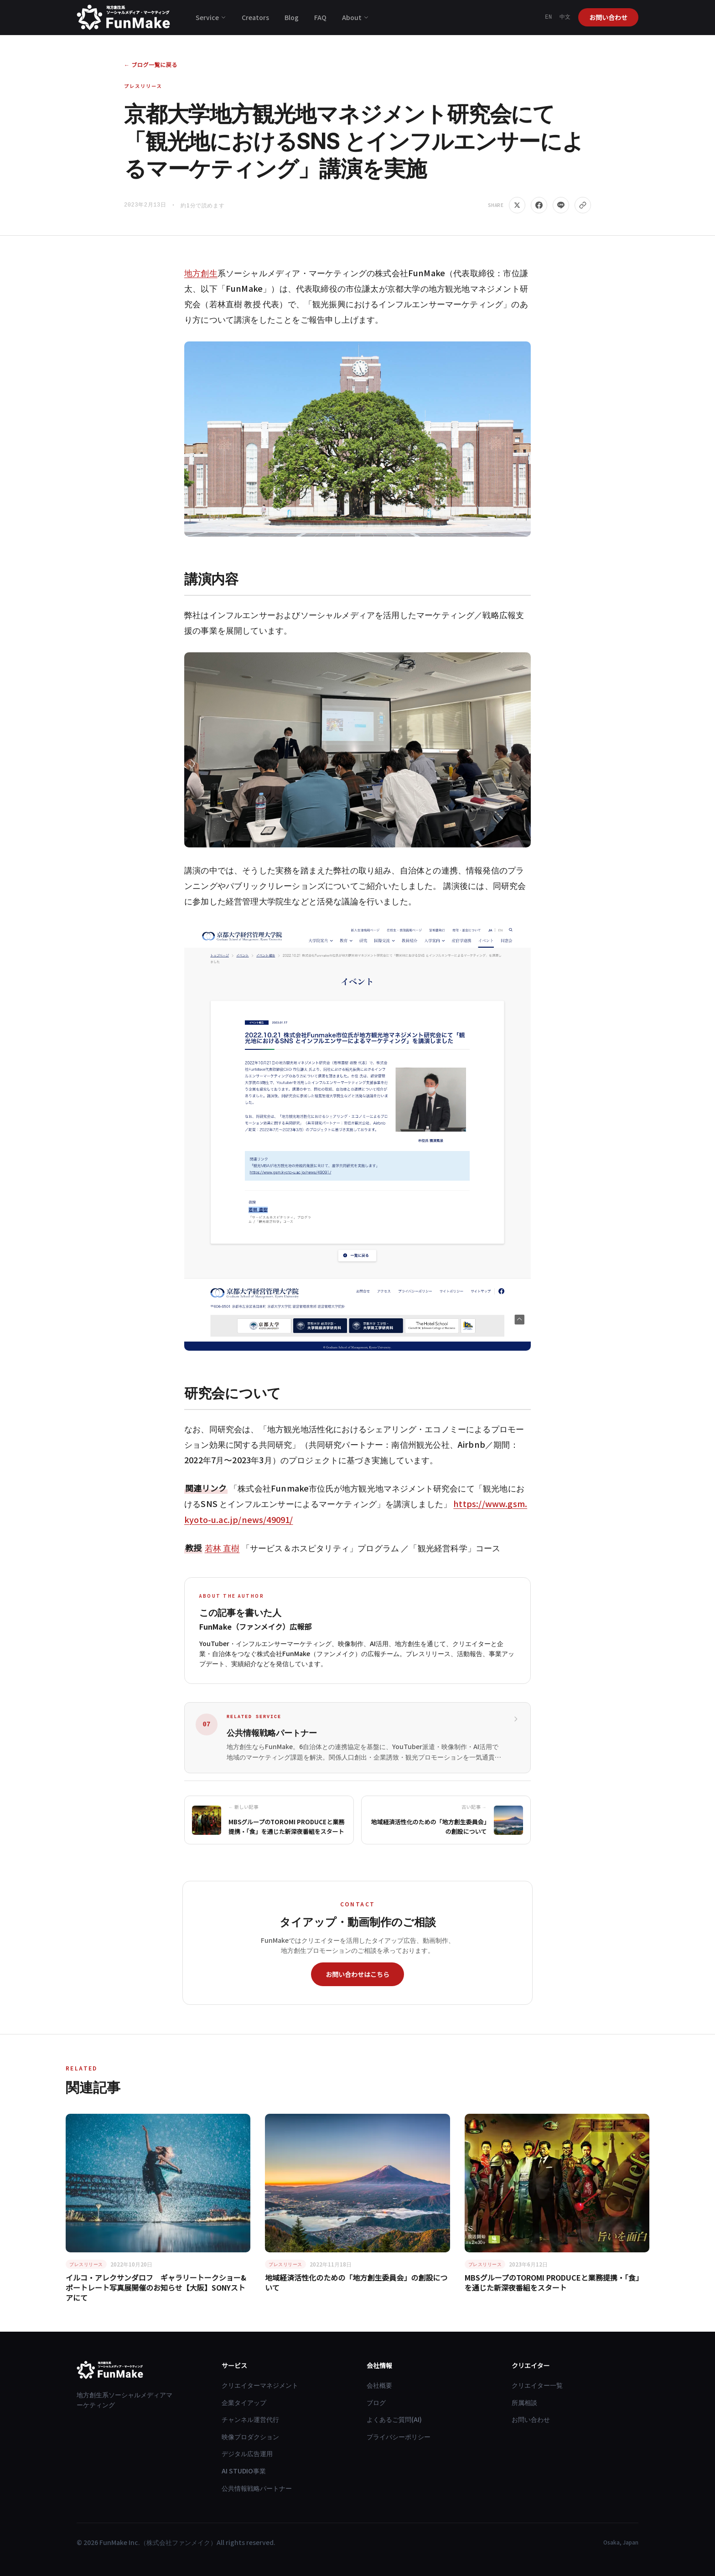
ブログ (376, 2402)
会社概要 (379, 2385)
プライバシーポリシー (398, 2436)
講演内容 (211, 579)
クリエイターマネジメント (260, 2385)
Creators (255, 17)
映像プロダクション (250, 2436)
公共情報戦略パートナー (257, 2488)
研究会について (232, 1393)
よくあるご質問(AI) (394, 2419)
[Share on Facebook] (539, 205)
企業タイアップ (244, 2402)
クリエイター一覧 (537, 2385)
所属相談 (524, 2402)
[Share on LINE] (561, 205)
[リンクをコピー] (583, 205)
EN (548, 17)
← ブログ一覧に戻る (150, 64)
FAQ (320, 17)
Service (211, 17)
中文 (565, 17)
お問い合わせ (608, 17)
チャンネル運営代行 (250, 2419)
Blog (292, 17)
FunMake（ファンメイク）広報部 (255, 1626)
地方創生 (201, 273)
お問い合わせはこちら (357, 1974)
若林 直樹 (222, 1548)
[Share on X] (517, 205)
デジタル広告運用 (247, 2453)
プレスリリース (143, 86)
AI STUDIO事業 (244, 2470)
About (355, 17)
